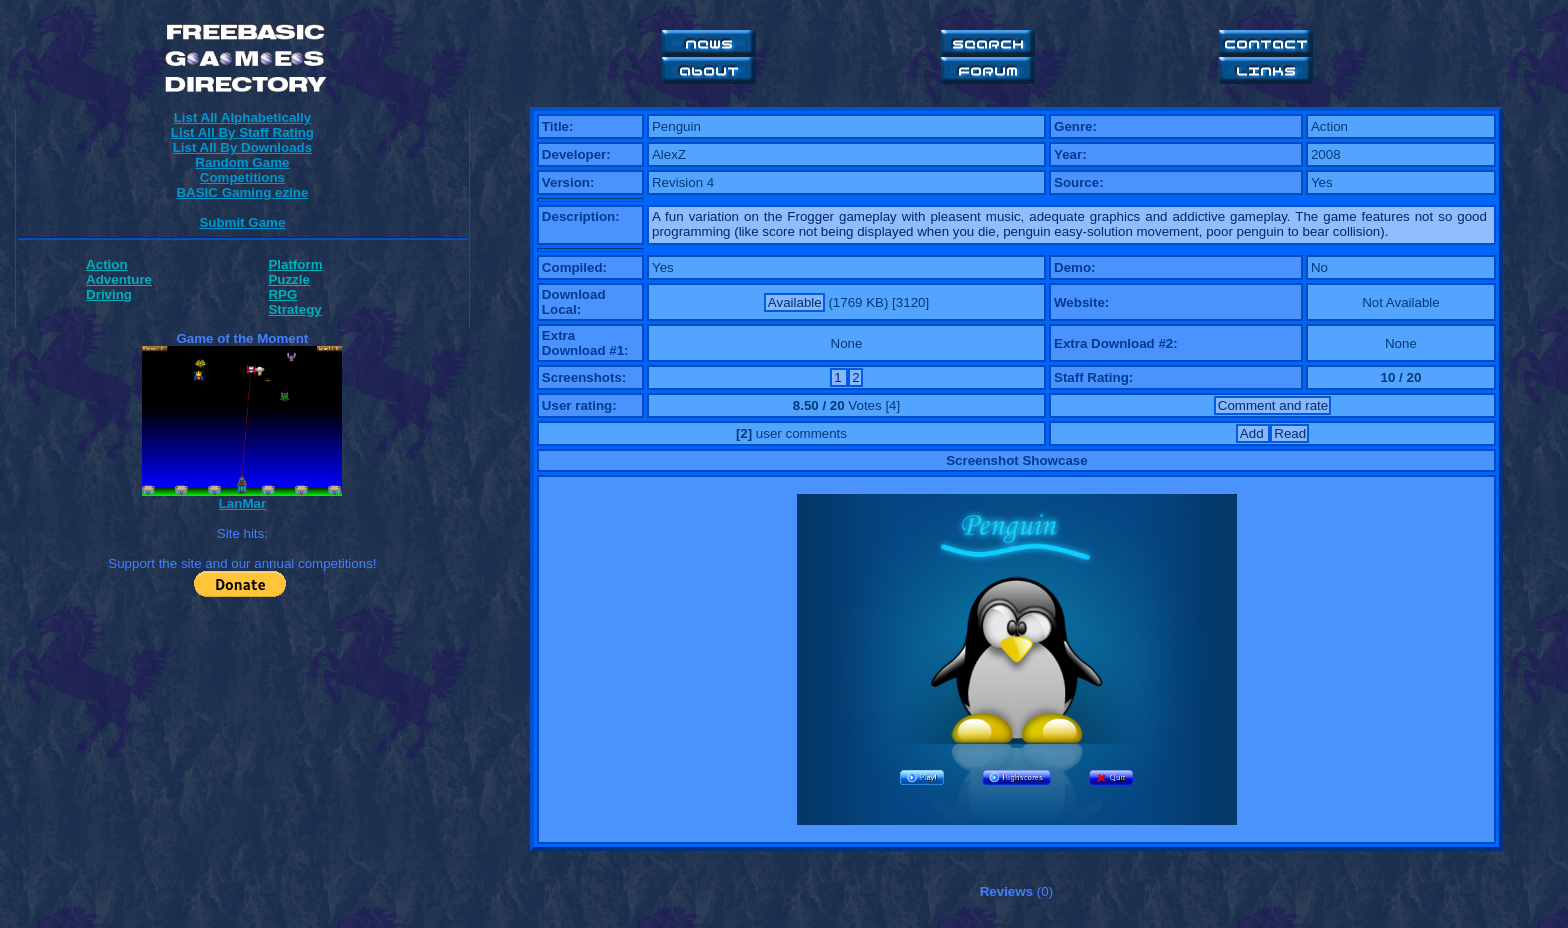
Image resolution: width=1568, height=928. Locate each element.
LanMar (242, 503)
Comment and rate (1273, 405)
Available (795, 302)
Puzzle (288, 279)
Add (1253, 433)
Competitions (242, 177)
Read (1290, 433)
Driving (109, 294)
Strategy (294, 309)
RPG (282, 294)
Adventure (119, 279)
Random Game (242, 162)
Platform (295, 264)
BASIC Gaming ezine (242, 192)
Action (106, 264)
